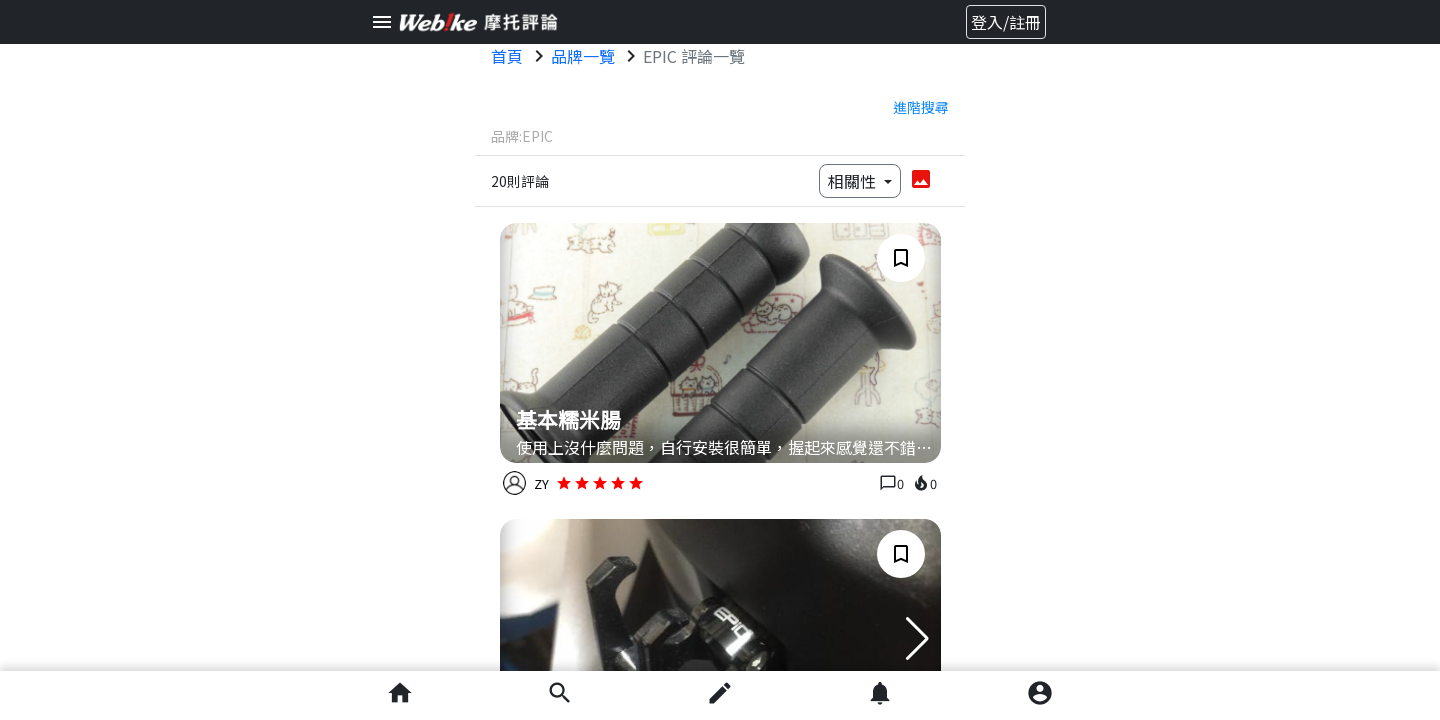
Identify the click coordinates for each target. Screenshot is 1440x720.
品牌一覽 (583, 56)
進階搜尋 (921, 107)
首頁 (507, 56)
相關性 (854, 181)
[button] (917, 639)
